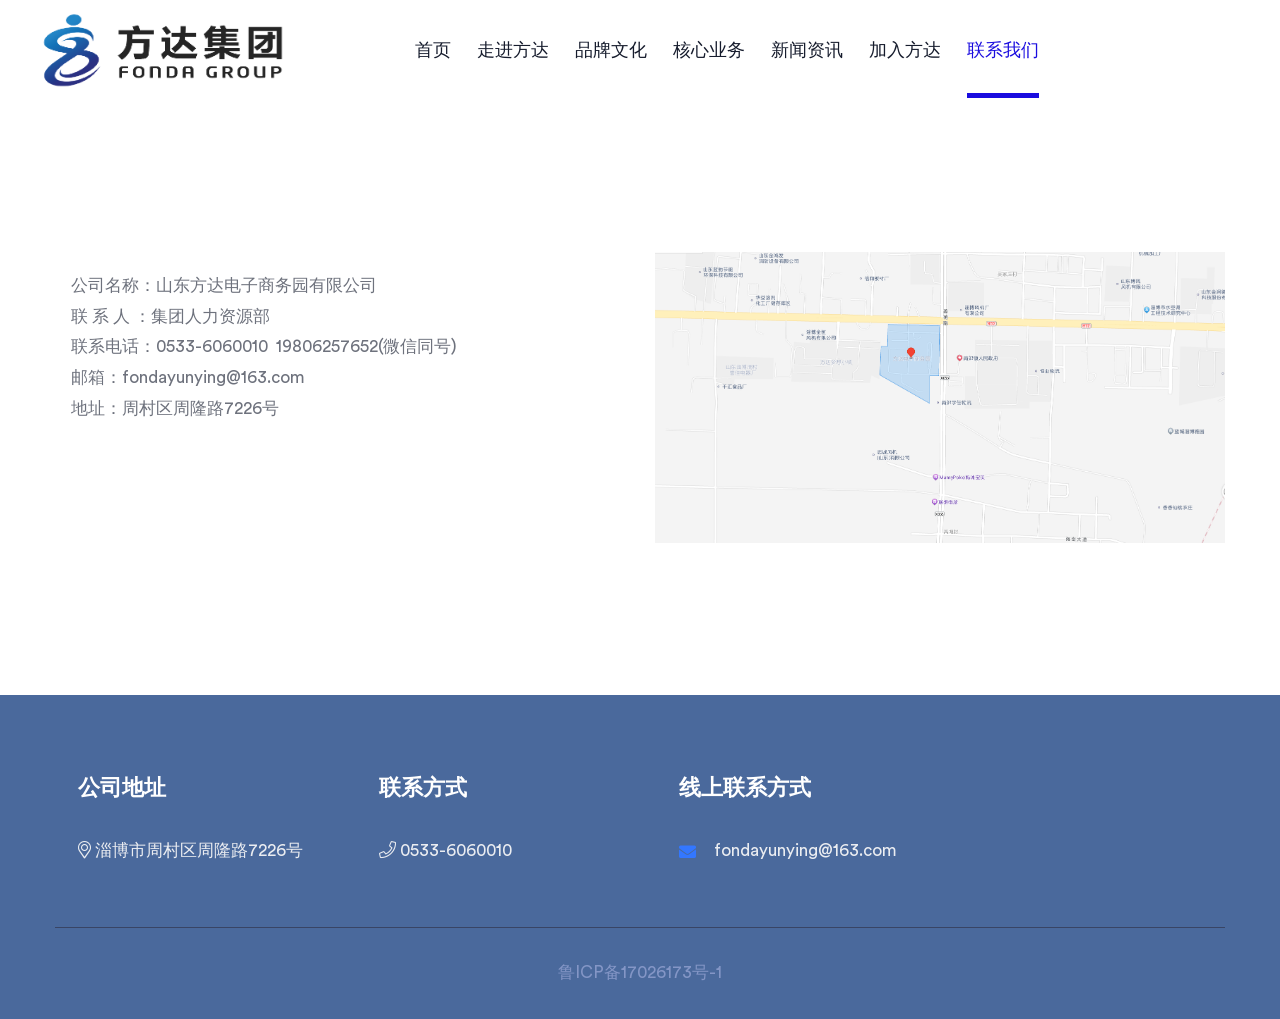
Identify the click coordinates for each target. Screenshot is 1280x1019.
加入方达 (905, 50)
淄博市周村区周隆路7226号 (190, 850)
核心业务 (709, 50)
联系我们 (1003, 50)
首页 (433, 50)
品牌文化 (611, 50)
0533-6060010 (445, 850)
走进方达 (513, 50)
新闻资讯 (807, 50)
